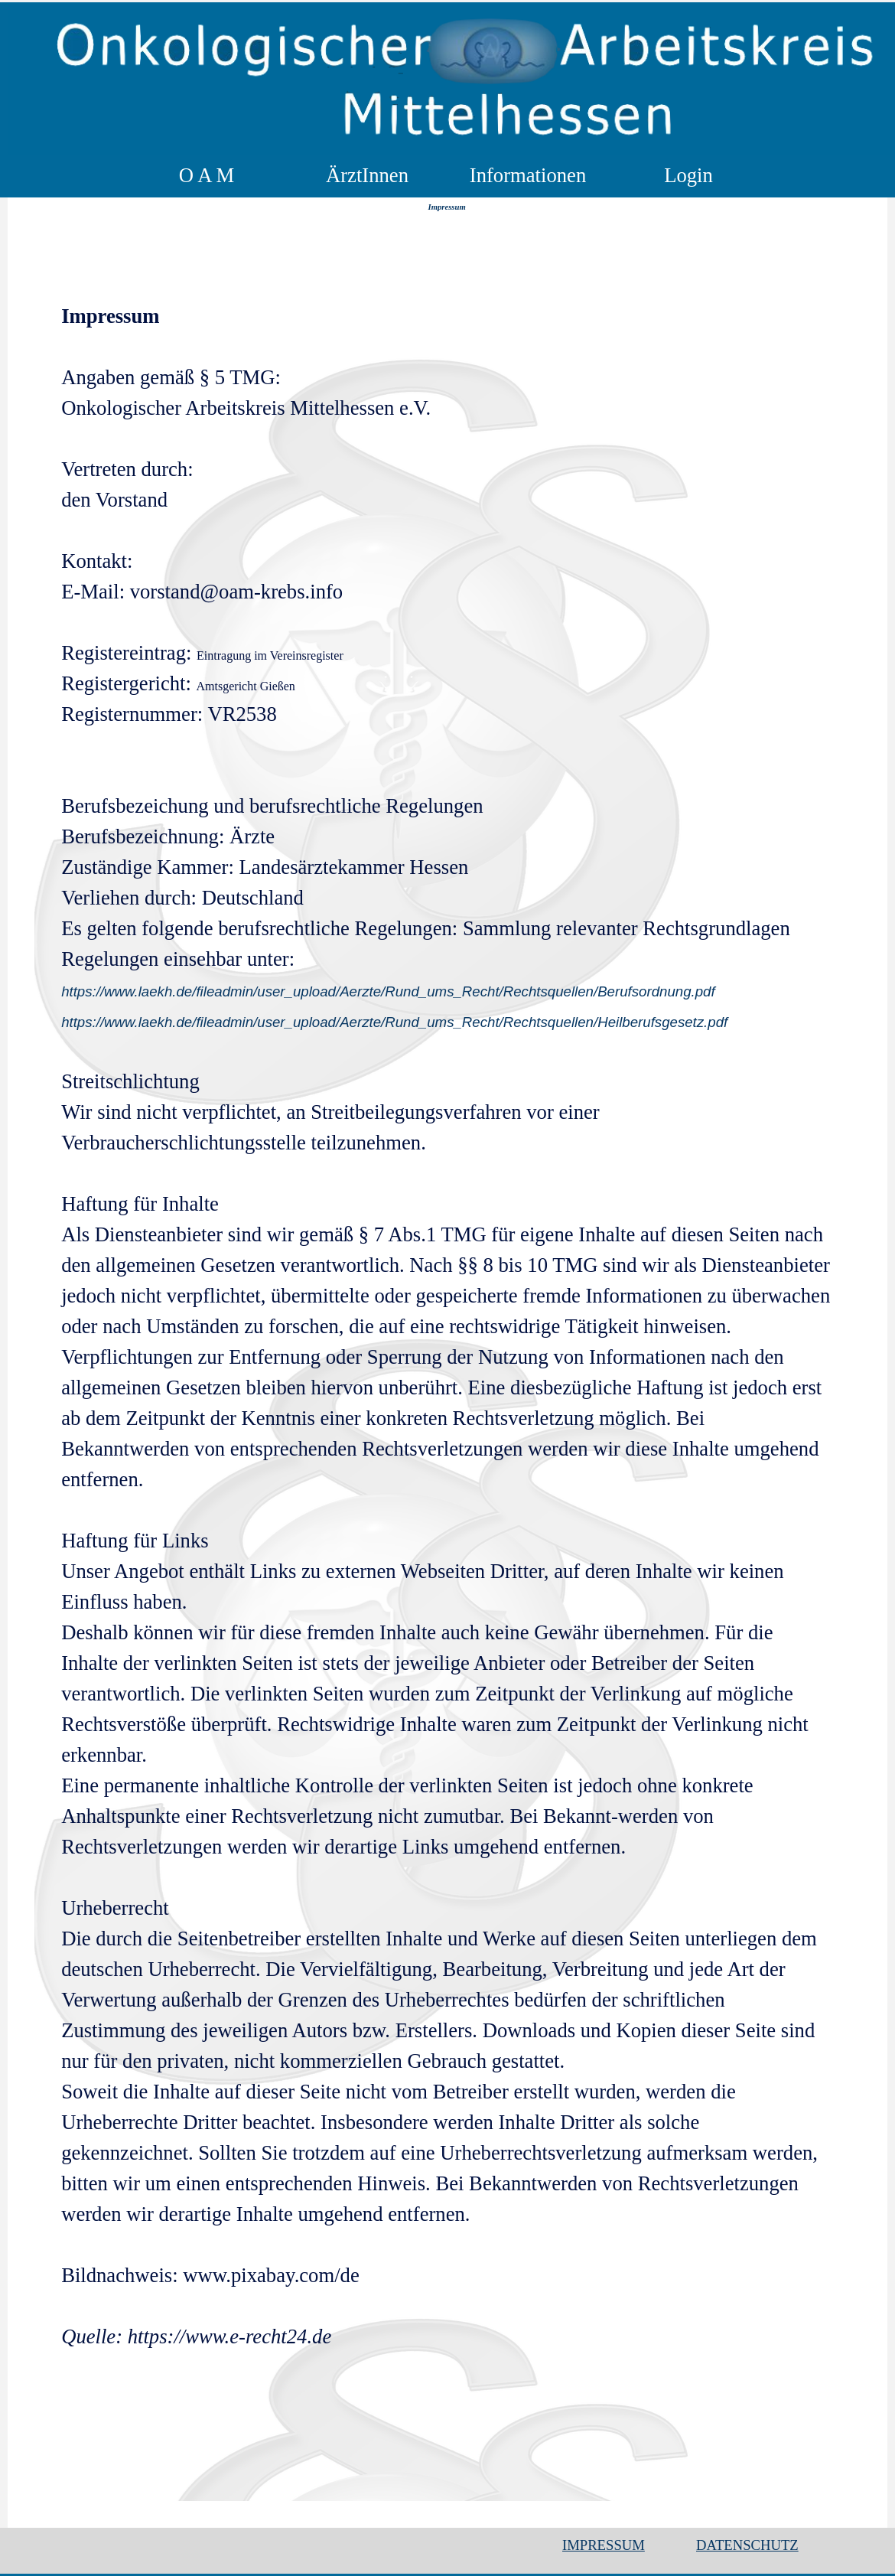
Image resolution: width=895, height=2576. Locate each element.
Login (688, 175)
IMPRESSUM (603, 2545)
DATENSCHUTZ (747, 2545)
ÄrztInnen (367, 175)
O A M (207, 175)
